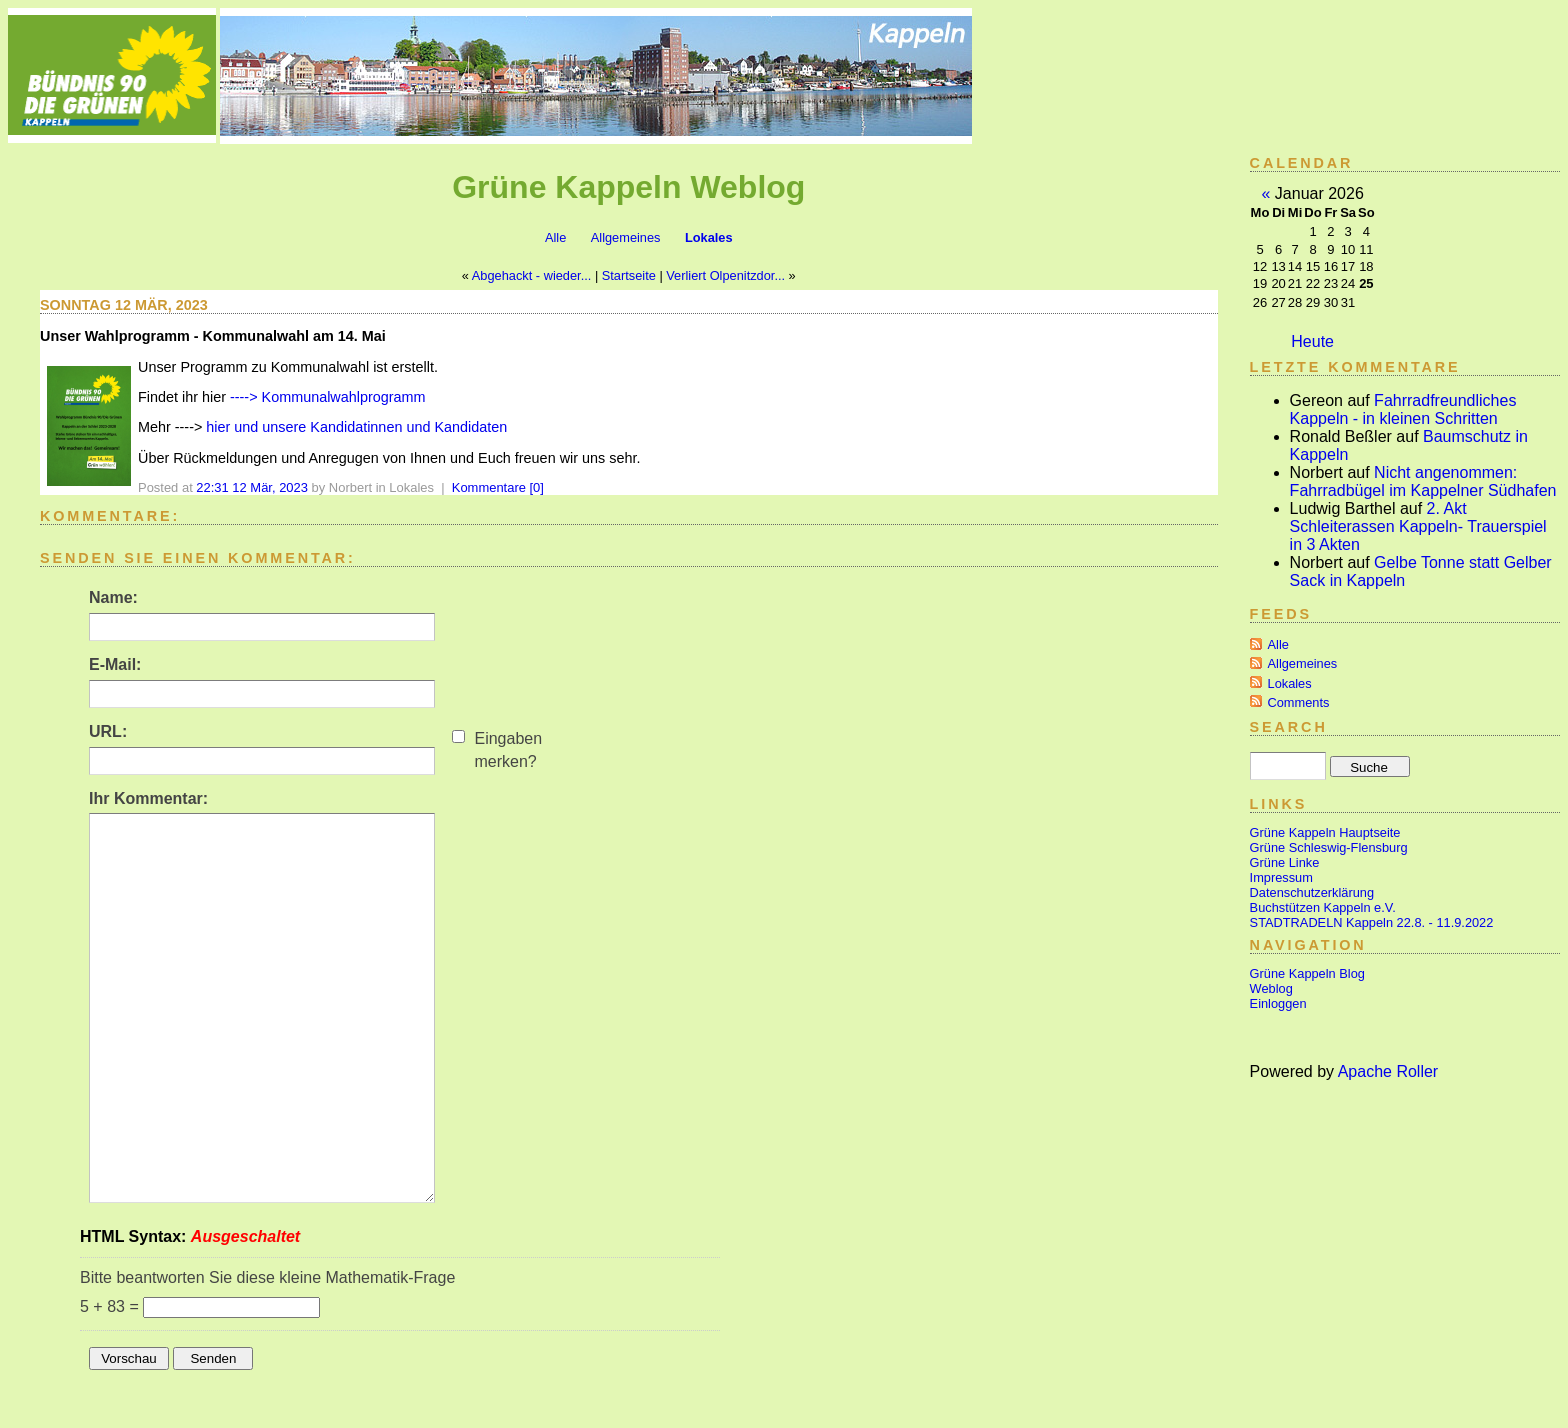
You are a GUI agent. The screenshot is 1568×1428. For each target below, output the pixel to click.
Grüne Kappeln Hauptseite (1325, 832)
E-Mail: (115, 664)
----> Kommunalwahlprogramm (326, 397)
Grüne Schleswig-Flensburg (1329, 847)
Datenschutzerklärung (1312, 892)
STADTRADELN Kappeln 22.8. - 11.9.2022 (1372, 922)
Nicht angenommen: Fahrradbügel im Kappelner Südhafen (1423, 481)
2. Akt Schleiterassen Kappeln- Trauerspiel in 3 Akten (1418, 526)
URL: (108, 731)
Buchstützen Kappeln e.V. (1323, 907)
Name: (113, 597)
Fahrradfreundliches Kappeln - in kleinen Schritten (1403, 409)
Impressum (1281, 877)
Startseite (629, 275)
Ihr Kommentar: (148, 798)
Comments (1299, 702)
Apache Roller (1388, 1071)
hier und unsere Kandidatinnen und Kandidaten (356, 427)
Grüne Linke (1285, 862)
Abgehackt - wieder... (532, 275)
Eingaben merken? (508, 749)
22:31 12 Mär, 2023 (252, 487)
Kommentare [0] (498, 487)
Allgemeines (626, 237)
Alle (555, 237)
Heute (1312, 341)
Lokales (709, 237)
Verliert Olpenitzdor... (725, 275)
